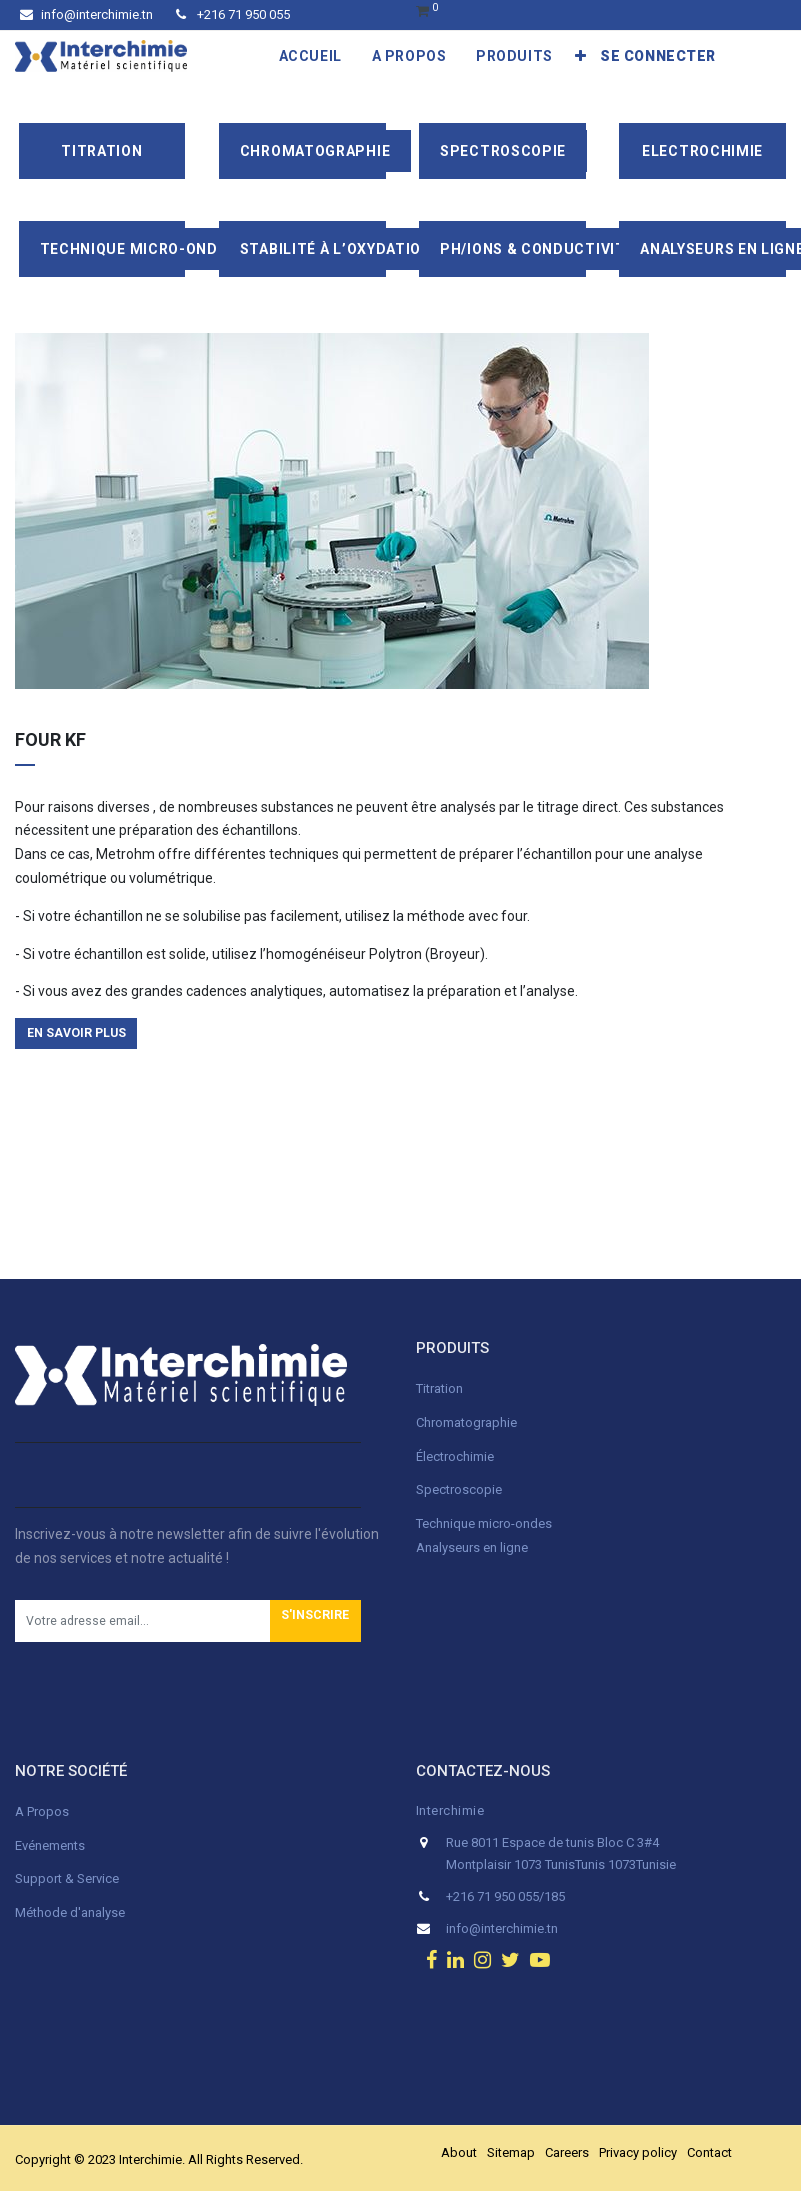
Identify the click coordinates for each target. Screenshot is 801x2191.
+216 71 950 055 (233, 14)
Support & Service (67, 1878)
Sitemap (511, 2152)
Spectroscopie (503, 151)
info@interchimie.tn (86, 14)
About (459, 2152)
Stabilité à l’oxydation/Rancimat (378, 249)
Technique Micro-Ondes (138, 249)
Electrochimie (702, 151)
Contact (709, 2152)
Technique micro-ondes (484, 1523)
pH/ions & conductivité (537, 249)
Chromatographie (315, 151)
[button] (581, 56)
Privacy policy (638, 2152)
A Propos (43, 1811)
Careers (567, 2152)
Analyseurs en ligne (472, 1547)
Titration (101, 151)
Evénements (50, 1845)
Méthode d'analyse (70, 1912)
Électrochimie (455, 1456)
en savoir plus (76, 1033)
